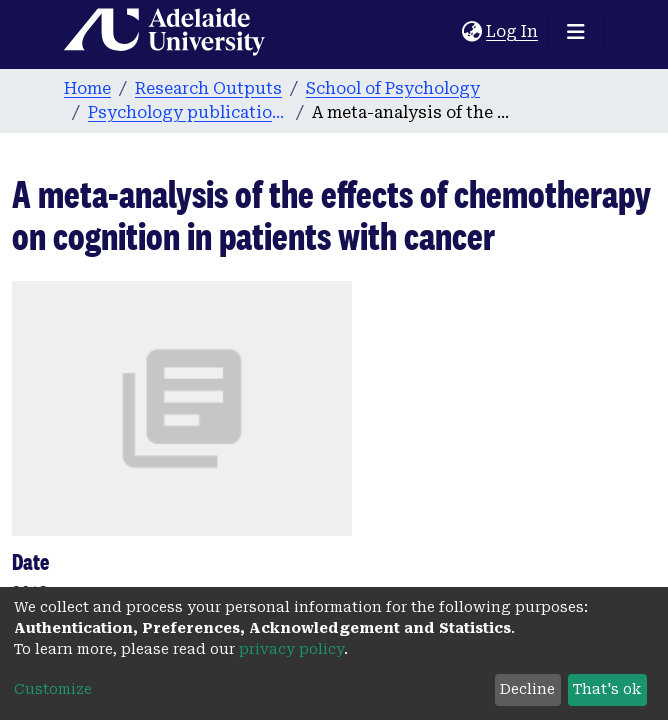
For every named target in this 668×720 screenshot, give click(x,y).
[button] (471, 32)
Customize (53, 689)
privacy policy (291, 649)
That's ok (607, 689)
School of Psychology (393, 88)
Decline (527, 689)
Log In (513, 31)
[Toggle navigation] (576, 32)
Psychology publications (188, 112)
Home (87, 88)
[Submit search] (446, 32)
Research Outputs (208, 88)
